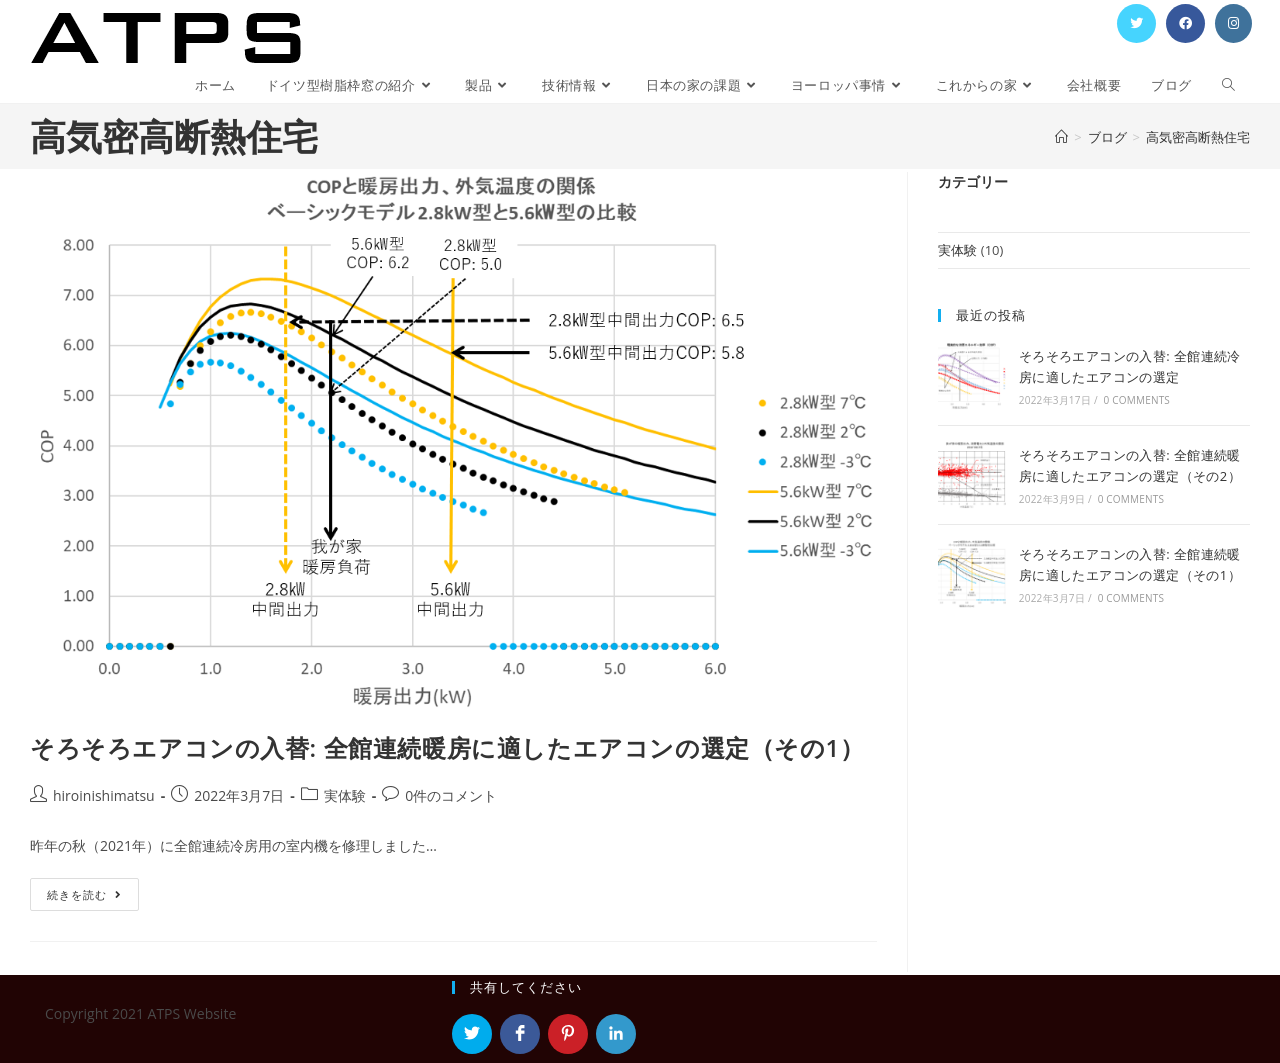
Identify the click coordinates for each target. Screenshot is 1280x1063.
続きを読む (91, 898)
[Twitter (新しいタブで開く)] (1136, 23)
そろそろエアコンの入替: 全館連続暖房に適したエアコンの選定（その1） (447, 747)
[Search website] (1228, 85)
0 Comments (1137, 400)
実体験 (345, 795)
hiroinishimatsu (104, 795)
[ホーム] (1061, 137)
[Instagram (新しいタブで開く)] (1233, 23)
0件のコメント (451, 795)
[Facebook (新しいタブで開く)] (1185, 23)
